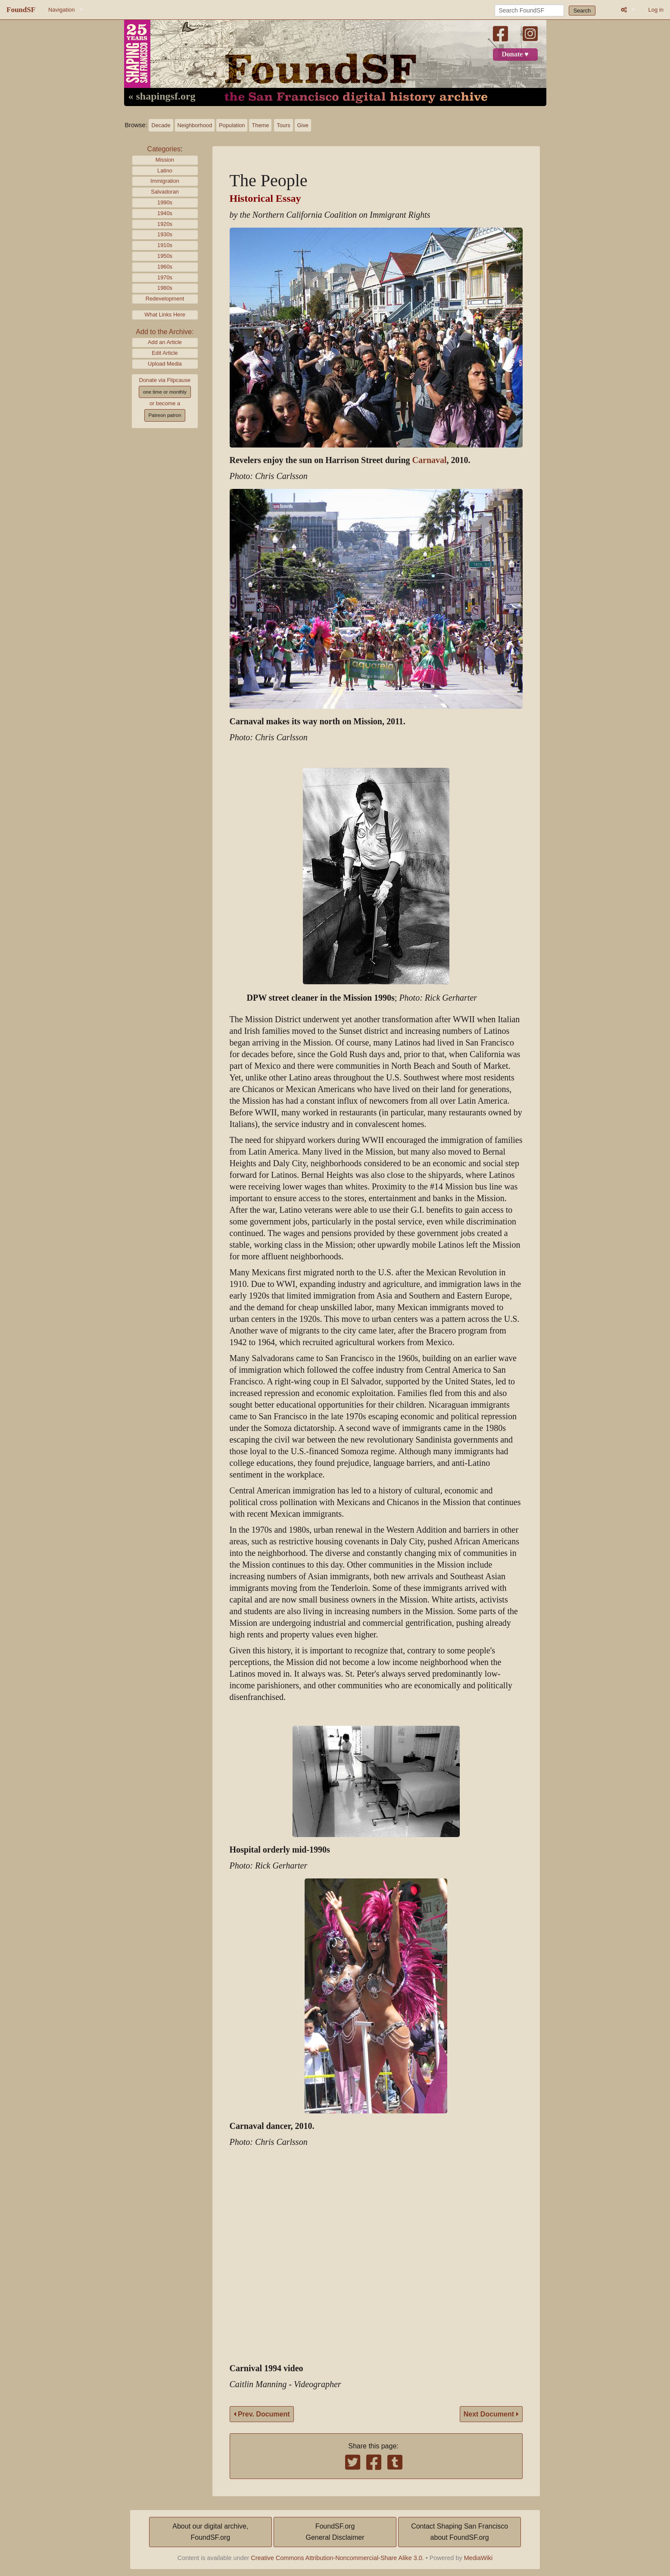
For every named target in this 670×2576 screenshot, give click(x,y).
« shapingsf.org (162, 96)
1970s (164, 277)
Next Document (491, 2414)
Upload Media (165, 363)
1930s (164, 234)
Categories (164, 149)
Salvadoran (165, 191)
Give (303, 125)
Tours (283, 125)
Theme (260, 125)
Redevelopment (165, 298)
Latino (164, 170)
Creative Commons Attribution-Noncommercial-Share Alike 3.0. (337, 2557)
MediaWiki (478, 2557)
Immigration (164, 181)
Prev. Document (262, 2414)
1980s (164, 288)
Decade (160, 125)
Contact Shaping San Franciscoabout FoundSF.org (459, 2532)
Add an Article (165, 342)
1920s (164, 224)
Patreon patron (164, 415)
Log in (656, 9)
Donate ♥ (515, 54)
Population (232, 125)
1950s (164, 256)
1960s (164, 266)
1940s (164, 213)
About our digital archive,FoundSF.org (210, 2532)
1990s (164, 202)
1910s (164, 245)
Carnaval (429, 460)
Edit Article (165, 353)
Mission (165, 160)
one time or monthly (165, 391)
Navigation (61, 9)
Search (582, 10)
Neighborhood (195, 125)
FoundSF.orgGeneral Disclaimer (334, 2532)
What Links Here (164, 314)
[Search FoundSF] (529, 10)
